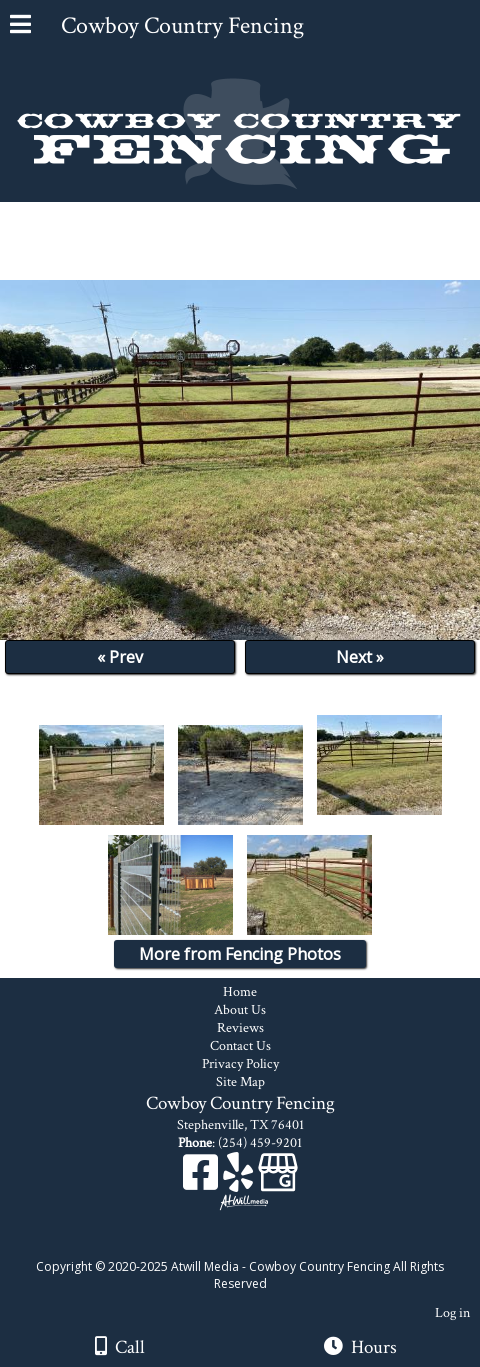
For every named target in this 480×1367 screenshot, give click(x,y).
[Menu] (20, 27)
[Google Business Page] (278, 1179)
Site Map (240, 1082)
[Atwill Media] (258, 1244)
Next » (360, 657)
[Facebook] (203, 1179)
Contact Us (240, 1046)
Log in (452, 1312)
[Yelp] (240, 1179)
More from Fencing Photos (240, 954)
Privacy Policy (240, 1064)
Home (240, 992)
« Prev (120, 657)
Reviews (240, 1028)
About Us (240, 1010)
